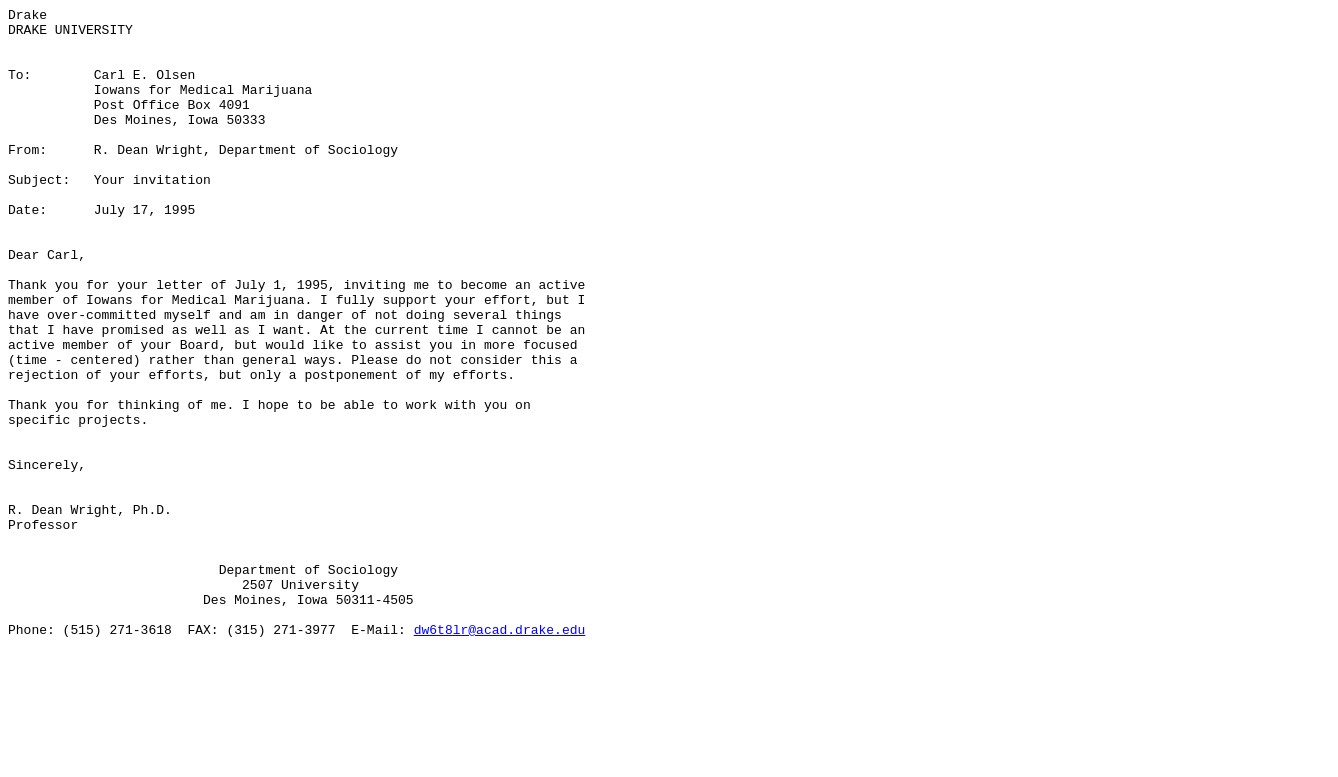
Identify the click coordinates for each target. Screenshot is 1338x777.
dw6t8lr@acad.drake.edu (500, 755)
